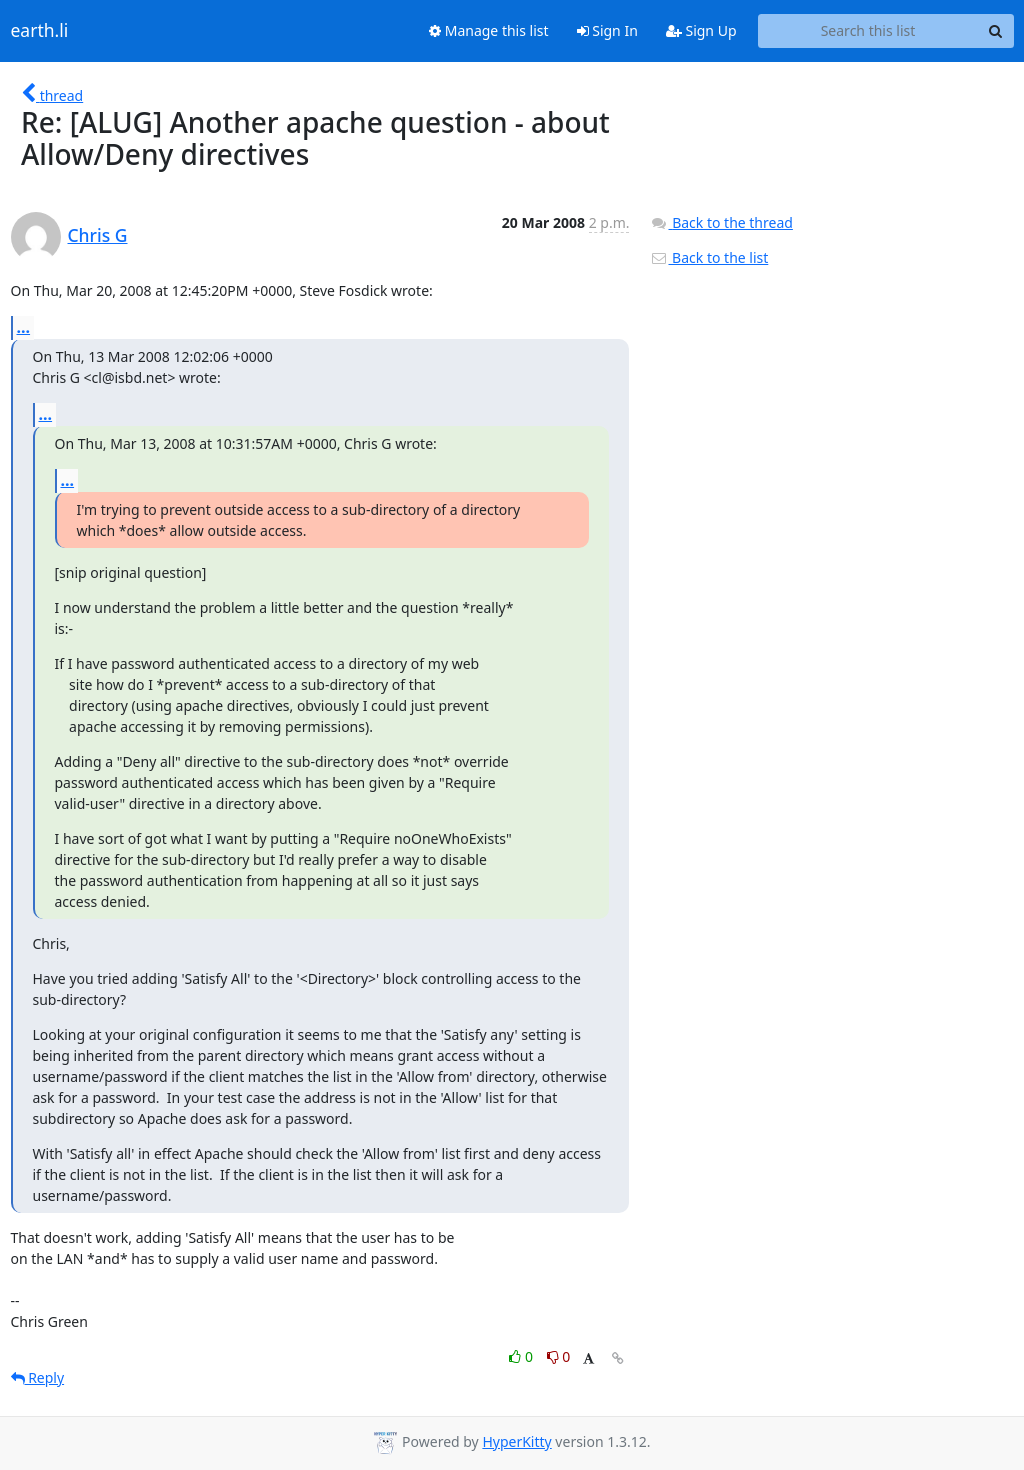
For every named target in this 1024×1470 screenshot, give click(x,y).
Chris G (98, 235)
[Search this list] (868, 31)
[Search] (996, 31)
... (24, 327)
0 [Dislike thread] (559, 1356)
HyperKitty (516, 1441)
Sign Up (701, 30)
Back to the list (709, 257)
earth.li (40, 31)
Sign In (607, 30)
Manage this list (489, 30)
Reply (38, 1377)
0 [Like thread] (522, 1356)
